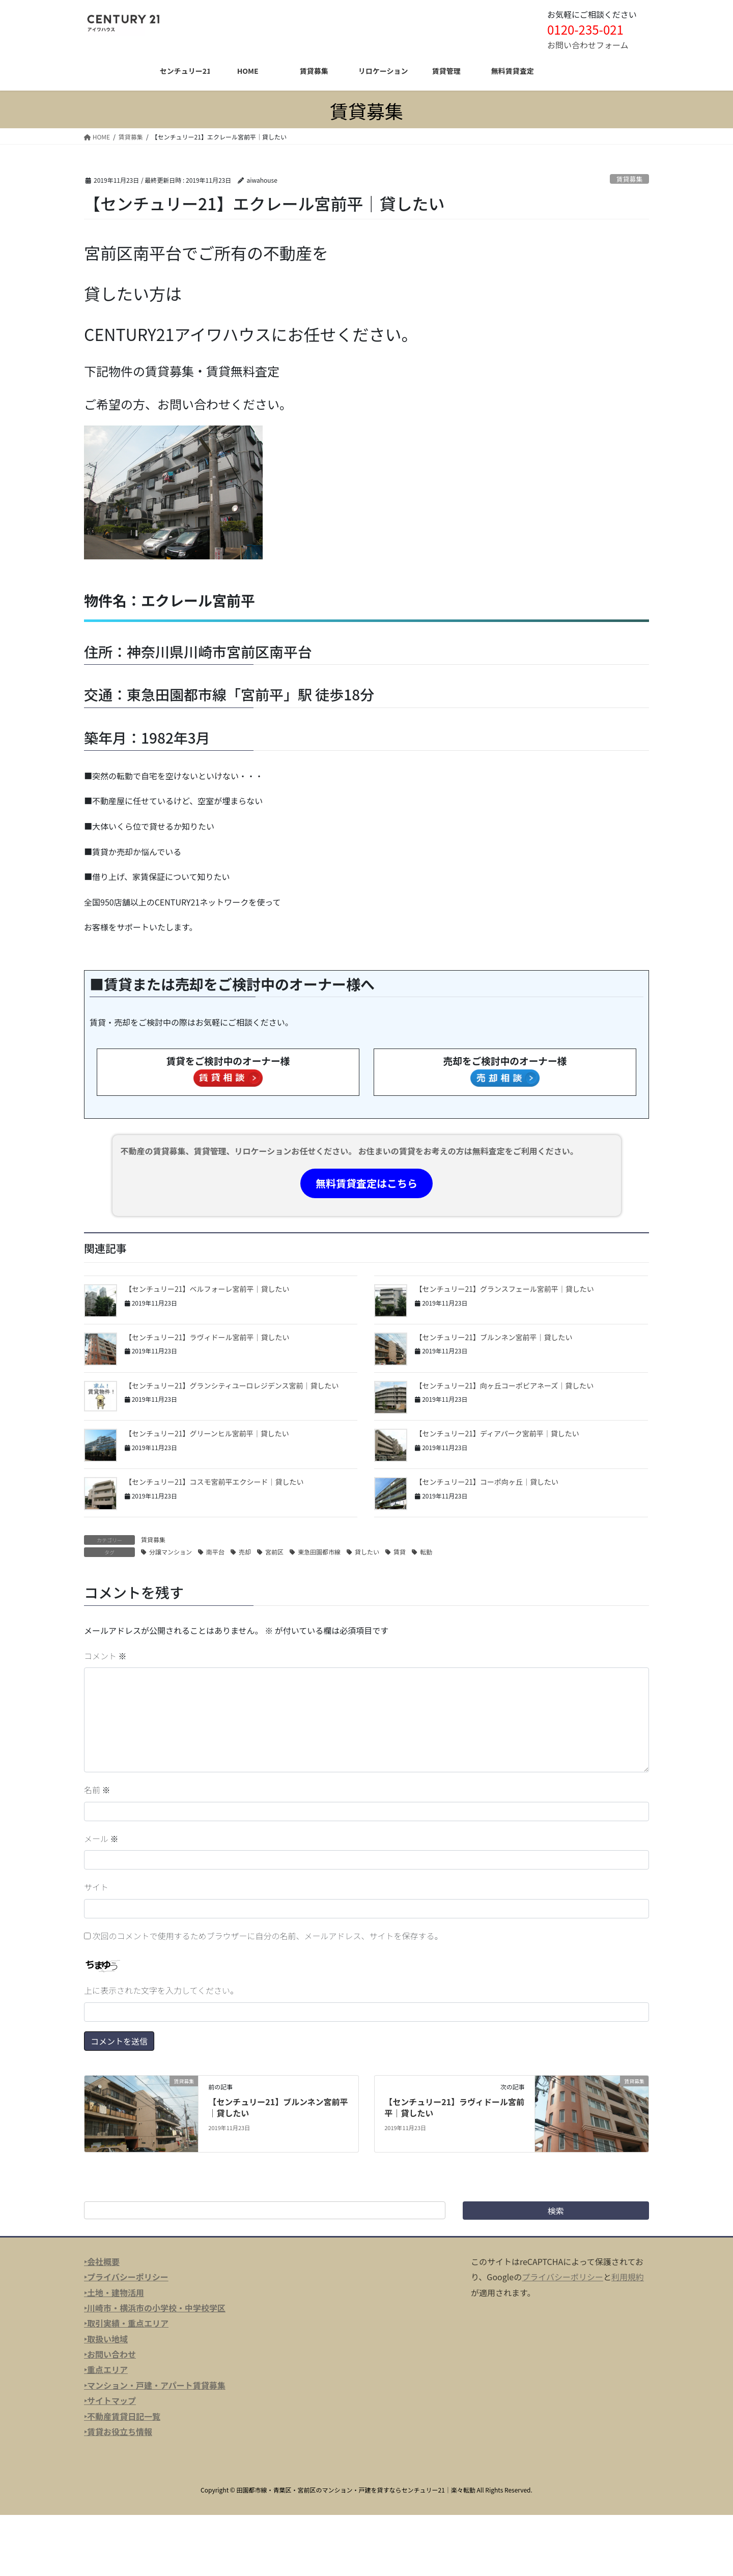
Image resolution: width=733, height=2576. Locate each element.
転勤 (426, 1551)
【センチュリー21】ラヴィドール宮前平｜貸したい (207, 1337)
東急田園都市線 (319, 1551)
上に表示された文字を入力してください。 (161, 1990)
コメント (105, 1656)
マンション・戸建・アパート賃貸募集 (156, 2385)
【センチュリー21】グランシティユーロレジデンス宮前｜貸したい (232, 1385)
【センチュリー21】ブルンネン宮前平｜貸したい (493, 1337)
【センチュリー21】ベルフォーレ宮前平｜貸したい (207, 1289)
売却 (245, 1551)
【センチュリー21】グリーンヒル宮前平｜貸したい (207, 1433)
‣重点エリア (106, 2369)
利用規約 (627, 2277)
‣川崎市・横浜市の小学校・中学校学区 (154, 2308)
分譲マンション (170, 1551)
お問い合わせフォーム (588, 45)
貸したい (367, 1551)
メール (101, 1838)
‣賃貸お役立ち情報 (118, 2431)
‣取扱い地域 (106, 2339)
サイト (96, 1887)
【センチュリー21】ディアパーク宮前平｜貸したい (497, 1433)
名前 (97, 1790)
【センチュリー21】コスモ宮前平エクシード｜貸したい (214, 1482)
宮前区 (274, 1551)
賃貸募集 (629, 179)
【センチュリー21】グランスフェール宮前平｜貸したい (504, 1289)
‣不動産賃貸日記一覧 (122, 2416)
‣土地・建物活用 (114, 2292)
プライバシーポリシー (562, 2277)
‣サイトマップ (110, 2400)
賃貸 (399, 1551)
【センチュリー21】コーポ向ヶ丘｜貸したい (486, 1482)
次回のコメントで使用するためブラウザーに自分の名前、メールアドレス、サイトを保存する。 (268, 1936)
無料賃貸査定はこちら (366, 1183)
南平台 (215, 1551)
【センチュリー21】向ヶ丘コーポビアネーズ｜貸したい (504, 1385)
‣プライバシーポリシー (126, 2277)
